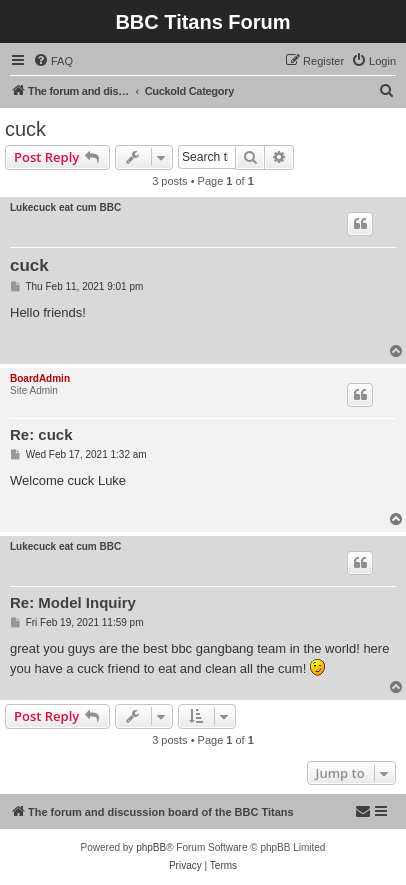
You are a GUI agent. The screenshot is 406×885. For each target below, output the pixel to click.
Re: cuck (41, 434)
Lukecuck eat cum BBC (65, 207)
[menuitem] (53, 61)
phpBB (151, 847)
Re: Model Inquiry (73, 602)
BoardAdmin (40, 378)
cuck (25, 129)
